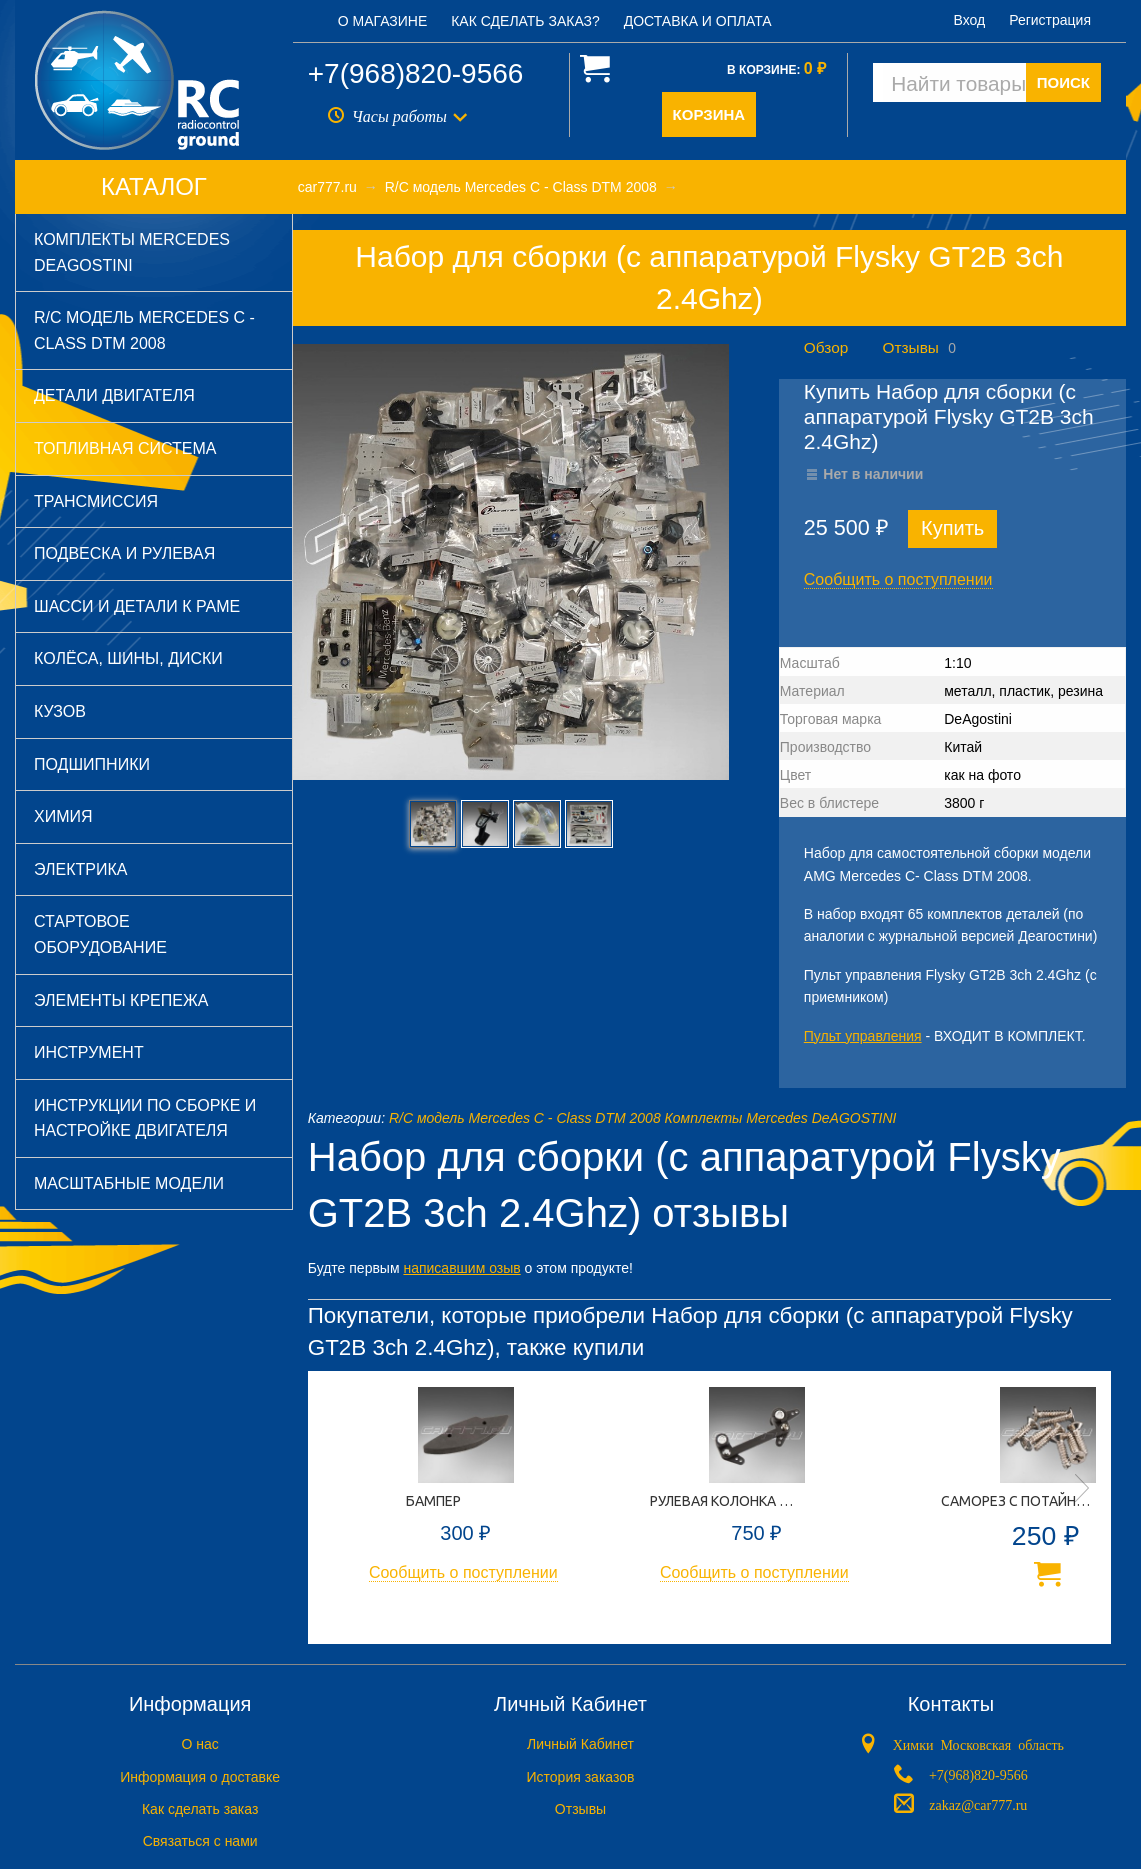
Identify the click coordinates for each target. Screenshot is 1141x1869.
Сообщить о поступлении (898, 579)
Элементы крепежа (121, 1000)
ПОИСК (1063, 82)
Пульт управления (863, 1036)
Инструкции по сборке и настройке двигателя (145, 1118)
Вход (970, 20)
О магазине (383, 21)
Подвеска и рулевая (124, 553)
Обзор (826, 347)
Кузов (60, 711)
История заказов (581, 1777)
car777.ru (327, 187)
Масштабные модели (129, 1183)
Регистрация (1050, 20)
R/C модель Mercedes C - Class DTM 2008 (144, 330)
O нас (200, 1744)
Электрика (80, 869)
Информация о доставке (200, 1777)
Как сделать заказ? (525, 21)
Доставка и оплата (698, 21)
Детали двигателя (114, 395)
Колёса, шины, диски (128, 658)
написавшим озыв (461, 1268)
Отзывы (911, 347)
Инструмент (89, 1052)
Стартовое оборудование (100, 934)
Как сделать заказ (200, 1809)
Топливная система (125, 448)
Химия (63, 816)
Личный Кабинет (580, 1744)
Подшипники (92, 764)
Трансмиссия (96, 501)
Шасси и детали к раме (137, 606)
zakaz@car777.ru (978, 1804)
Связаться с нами (200, 1841)
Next (1082, 1488)
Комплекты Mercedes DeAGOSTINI (132, 252)
